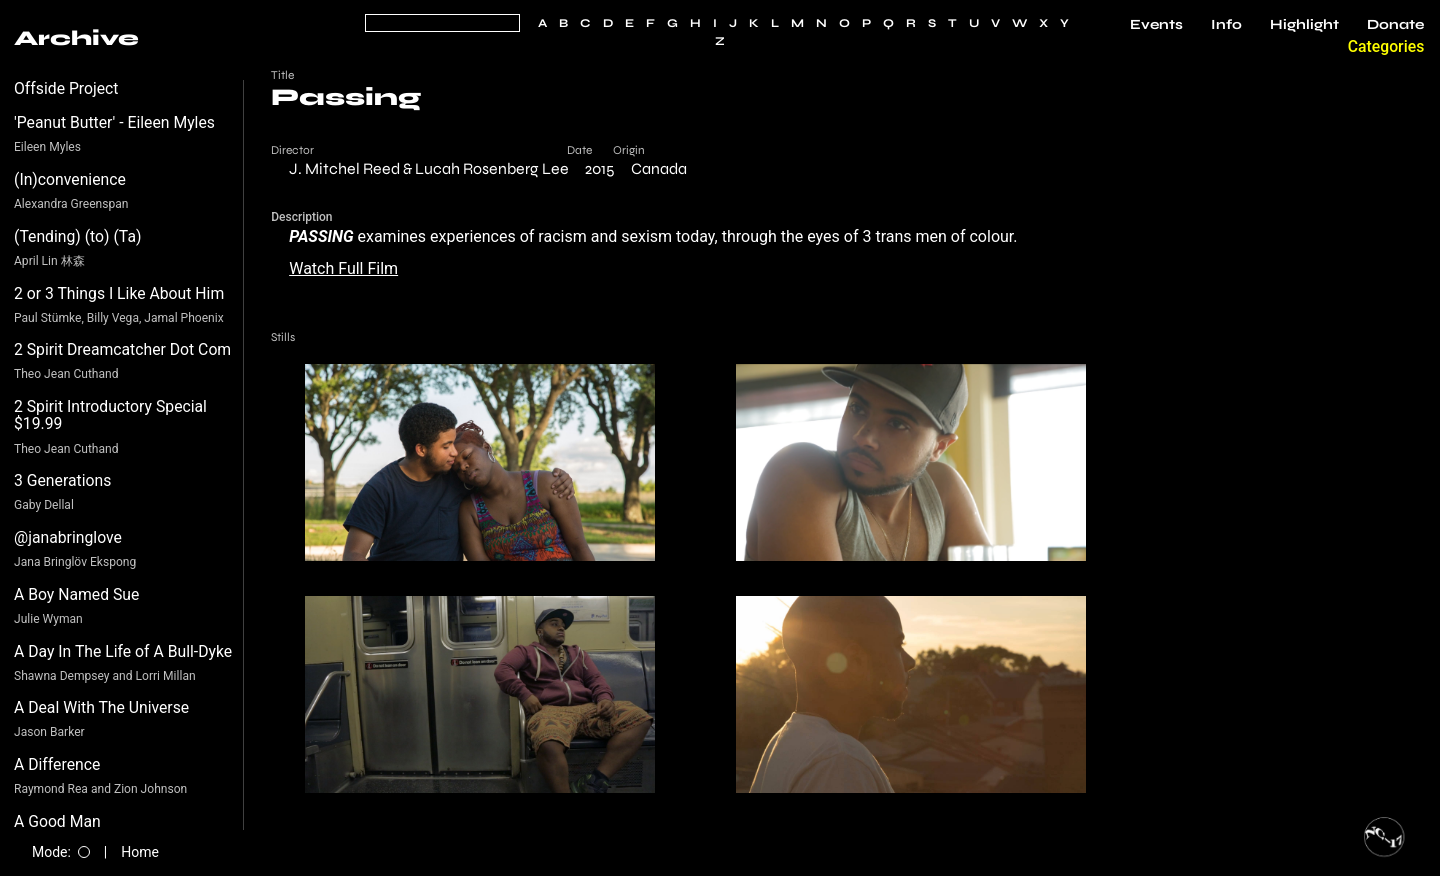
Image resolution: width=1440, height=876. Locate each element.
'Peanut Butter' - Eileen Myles (114, 122)
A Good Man (57, 821)
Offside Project (66, 88)
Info (1226, 25)
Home (140, 852)
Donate (1395, 25)
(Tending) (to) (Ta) (77, 236)
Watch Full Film (343, 268)
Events (1156, 25)
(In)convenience (70, 179)
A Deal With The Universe (101, 707)
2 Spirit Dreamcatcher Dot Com (122, 349)
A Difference (57, 764)
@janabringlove (68, 537)
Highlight (1304, 25)
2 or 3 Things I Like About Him (119, 293)
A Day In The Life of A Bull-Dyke (123, 651)
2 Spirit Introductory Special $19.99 (110, 415)
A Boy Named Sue (76, 594)
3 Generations (62, 480)
